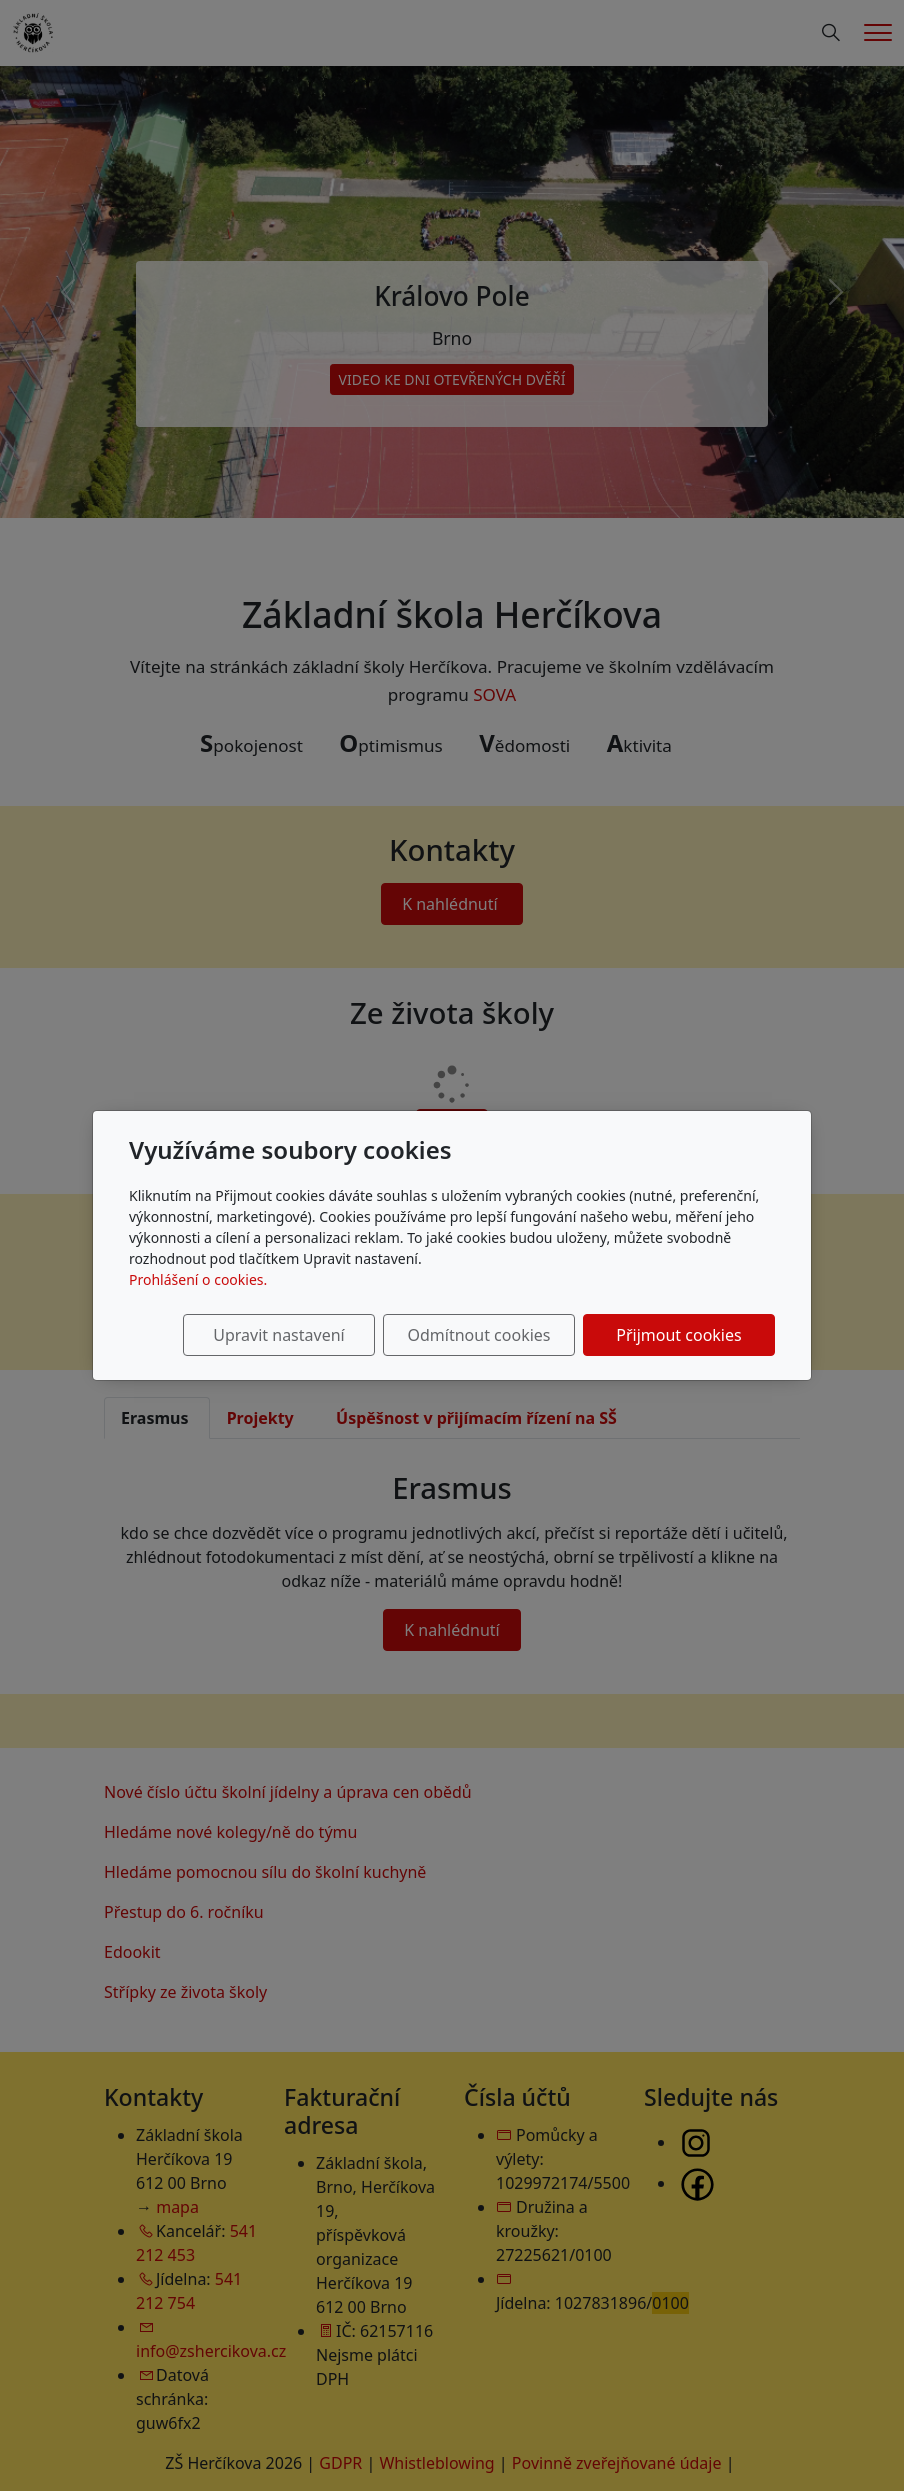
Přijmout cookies (678, 1335)
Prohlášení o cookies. (198, 1279)
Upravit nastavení (278, 1335)
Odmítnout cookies (479, 1335)
